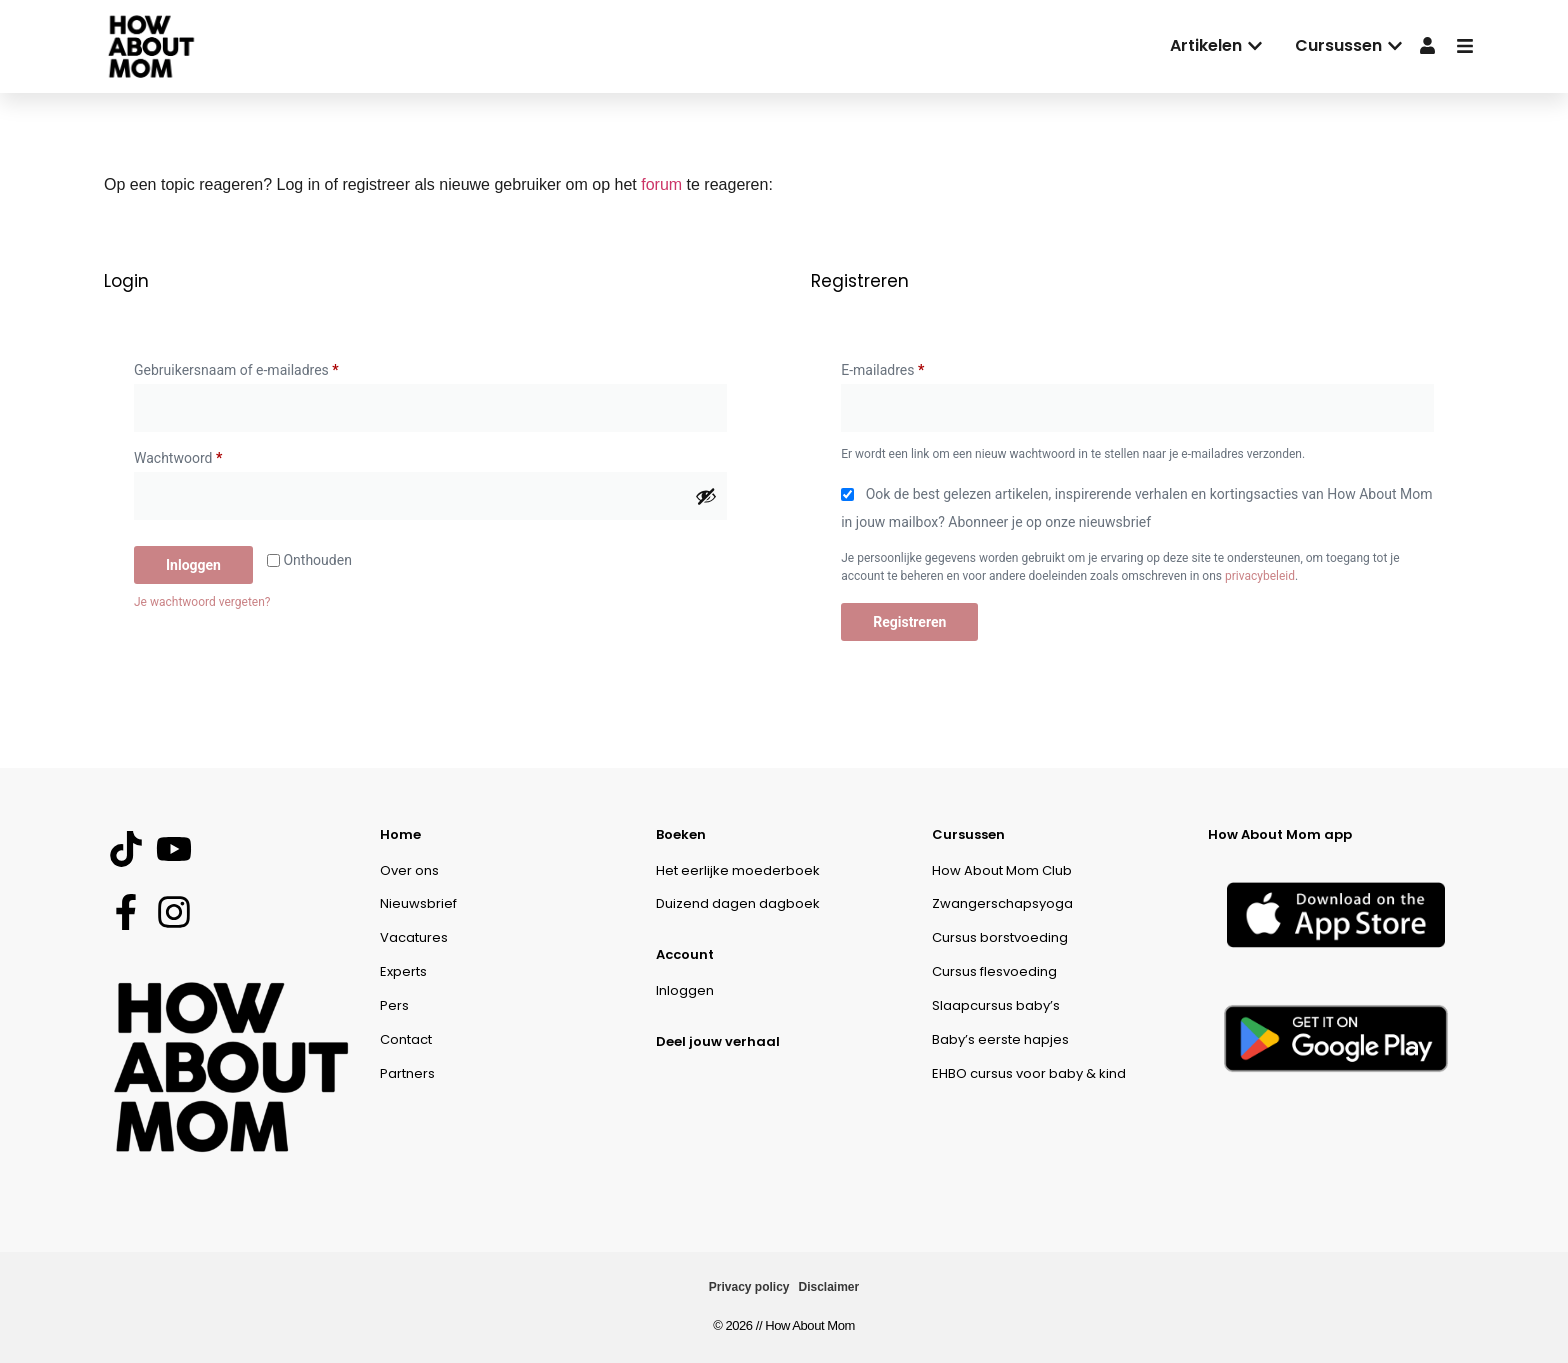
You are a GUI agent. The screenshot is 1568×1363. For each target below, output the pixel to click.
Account (685, 954)
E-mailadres (903, 367)
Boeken (681, 834)
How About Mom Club (1002, 870)
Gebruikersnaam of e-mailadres (257, 367)
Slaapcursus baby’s (996, 1005)
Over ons (409, 870)
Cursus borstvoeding (1000, 937)
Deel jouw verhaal (718, 1041)
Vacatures (414, 937)
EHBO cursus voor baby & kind (1029, 1073)
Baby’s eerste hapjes (1000, 1039)
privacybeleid (1260, 576)
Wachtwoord (199, 455)
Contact (406, 1039)
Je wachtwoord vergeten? (202, 602)
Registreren (909, 622)
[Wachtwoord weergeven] (706, 496)
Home (400, 834)
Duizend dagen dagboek (738, 903)
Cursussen (968, 834)
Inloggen (193, 565)
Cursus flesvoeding (994, 971)
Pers (394, 1005)
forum (661, 184)
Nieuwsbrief (418, 903)
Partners (407, 1073)
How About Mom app (1280, 834)
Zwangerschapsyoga (1002, 903)
